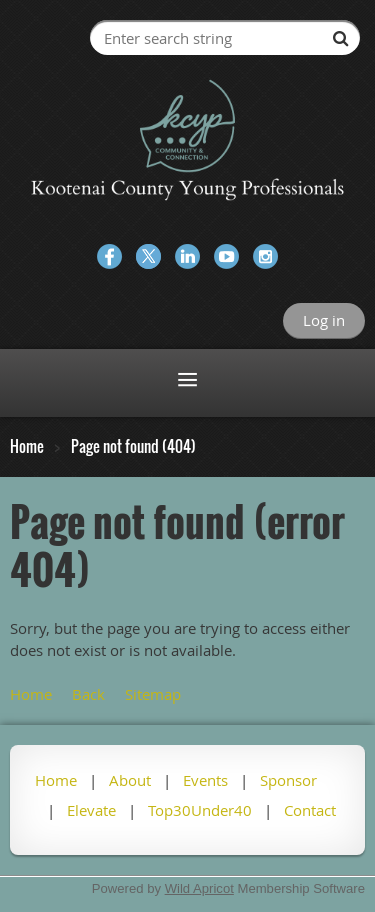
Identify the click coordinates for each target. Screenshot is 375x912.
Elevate (91, 810)
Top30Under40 (200, 810)
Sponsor (288, 780)
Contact (310, 810)
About (130, 780)
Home (27, 446)
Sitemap (153, 694)
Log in (324, 320)
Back (88, 694)
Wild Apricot (199, 888)
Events (205, 780)
